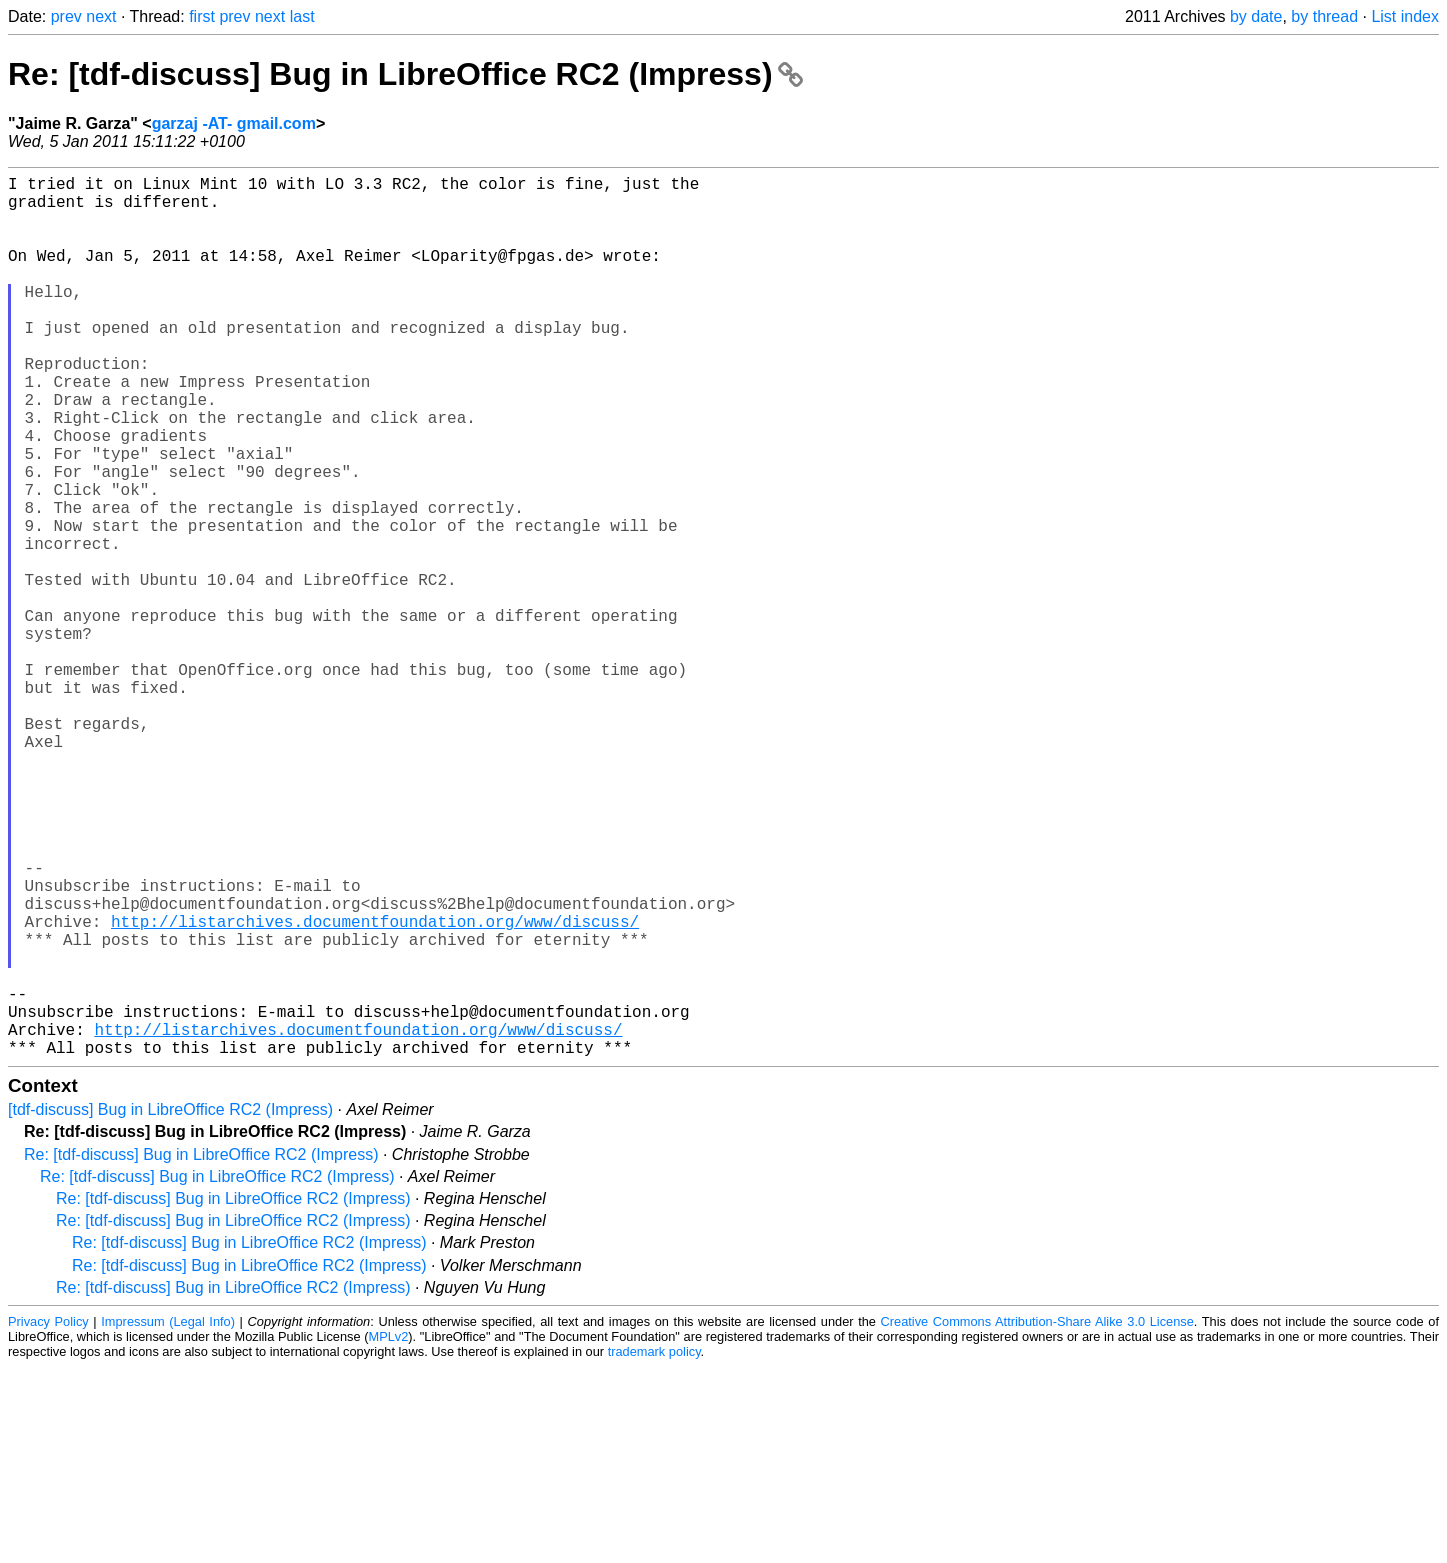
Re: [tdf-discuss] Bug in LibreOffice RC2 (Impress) (405, 74)
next (101, 16)
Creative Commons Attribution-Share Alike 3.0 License (1037, 1517)
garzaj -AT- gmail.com (234, 123)
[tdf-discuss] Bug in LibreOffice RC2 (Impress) (170, 1305)
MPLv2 (388, 1532)
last (302, 16)
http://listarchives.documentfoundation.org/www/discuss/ (375, 1089)
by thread (1324, 16)
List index (1405, 16)
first (202, 16)
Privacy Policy (48, 1517)
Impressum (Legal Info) (168, 1517)
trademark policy (654, 1547)
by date (1256, 16)
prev (66, 16)
